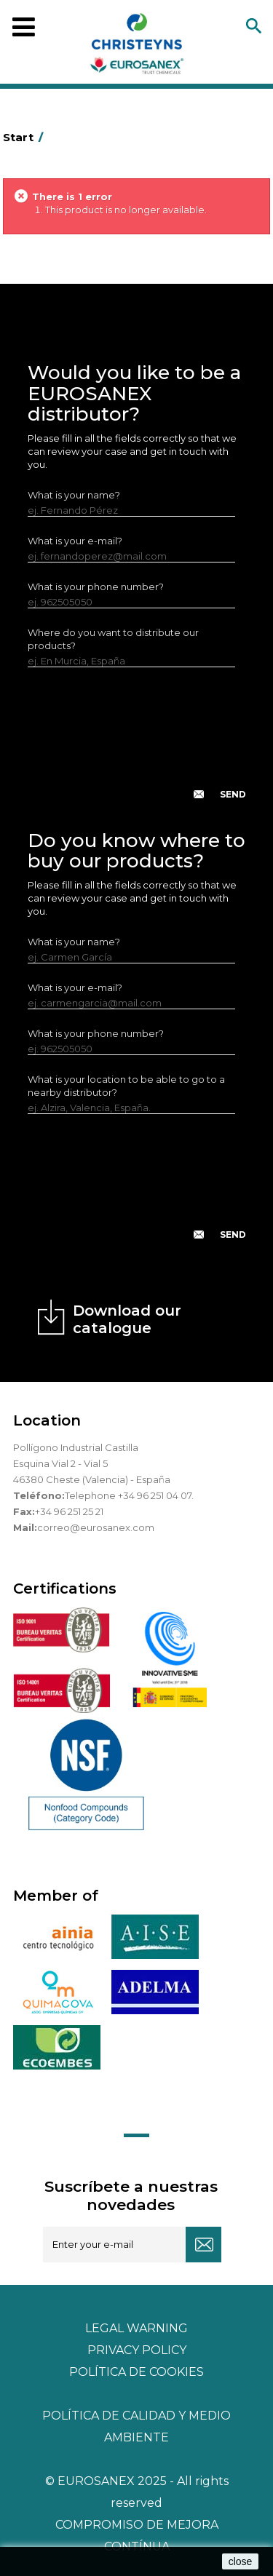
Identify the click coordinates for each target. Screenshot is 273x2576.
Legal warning (136, 2328)
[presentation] (138, 745)
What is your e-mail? (75, 540)
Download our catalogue (127, 1319)
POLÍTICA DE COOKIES (136, 2372)
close (241, 2561)
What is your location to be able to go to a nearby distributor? (126, 1085)
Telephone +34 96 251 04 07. (129, 1495)
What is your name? (74, 495)
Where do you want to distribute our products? (113, 639)
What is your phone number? (96, 586)
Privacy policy (136, 2350)
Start (25, 137)
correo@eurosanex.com (95, 1527)
